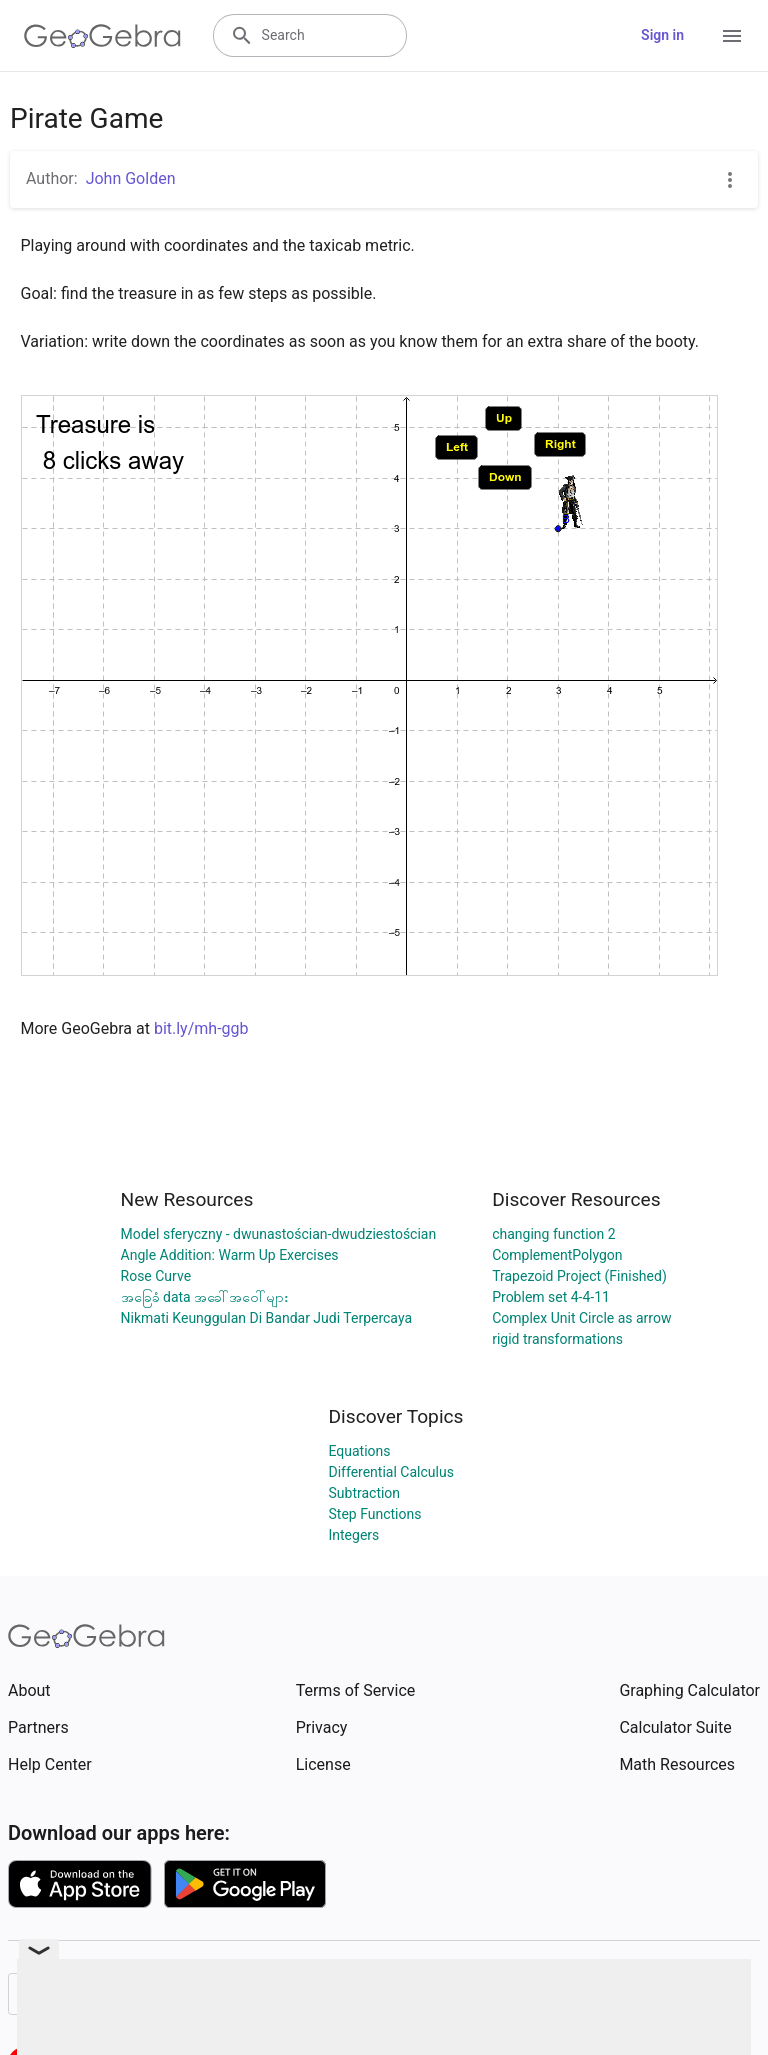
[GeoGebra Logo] (102, 36)
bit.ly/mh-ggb (201, 1028)
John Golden (131, 178)
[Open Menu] (732, 36)
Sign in (662, 35)
